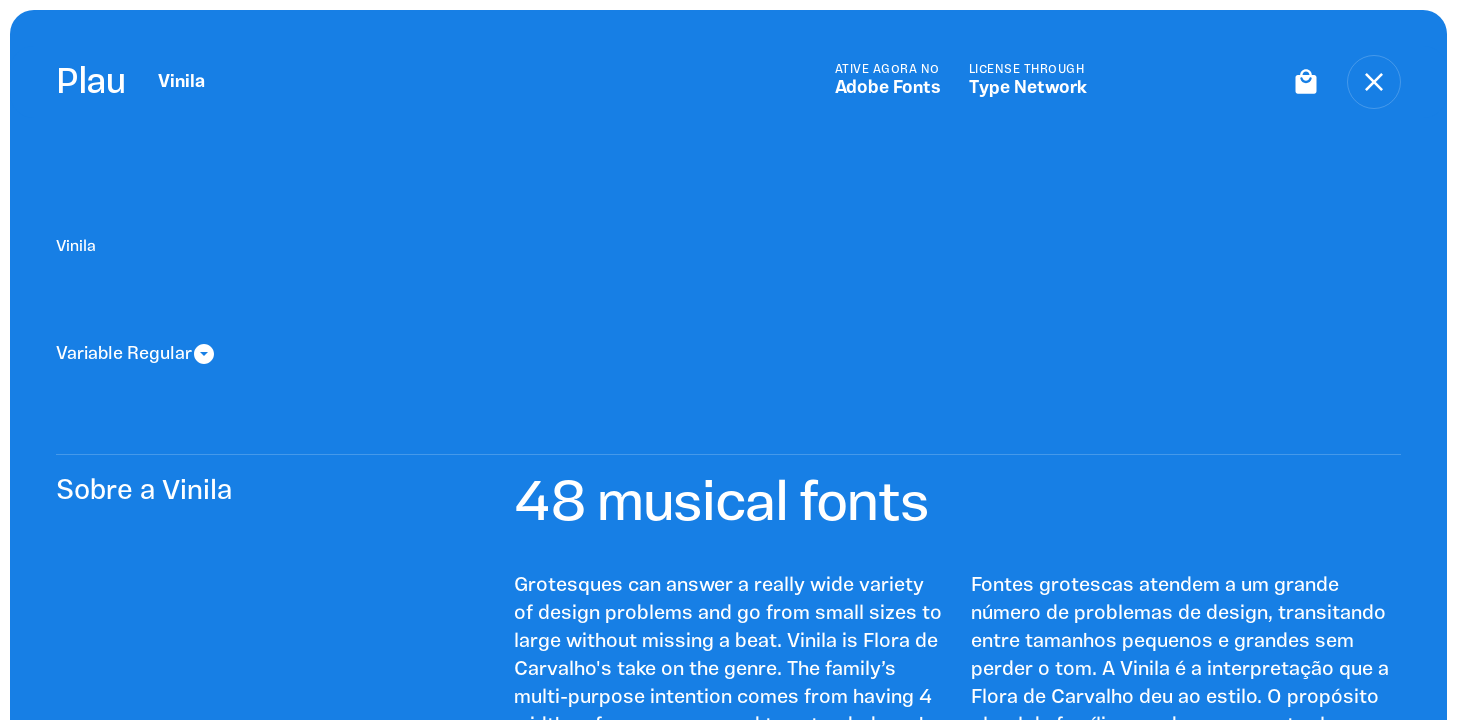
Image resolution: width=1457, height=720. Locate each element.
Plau (91, 81)
